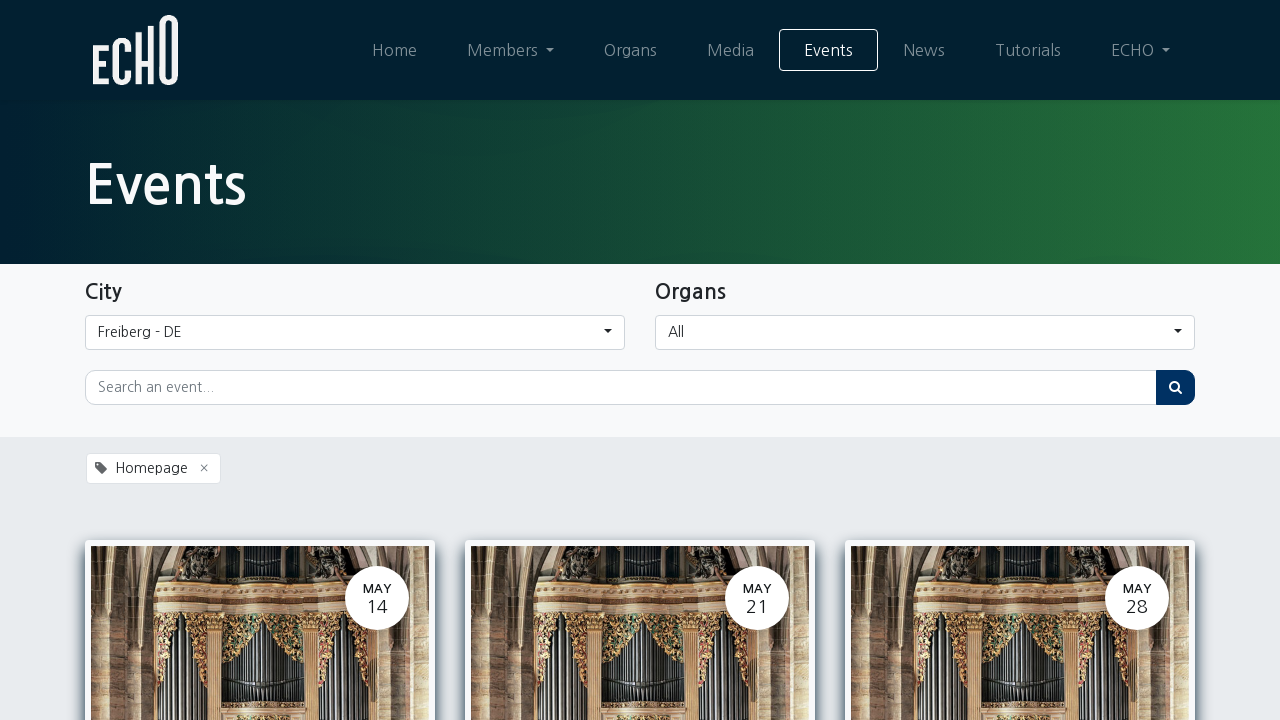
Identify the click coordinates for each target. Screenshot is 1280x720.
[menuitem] (394, 50)
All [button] (676, 332)
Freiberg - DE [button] (140, 332)
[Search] (1175, 387)
